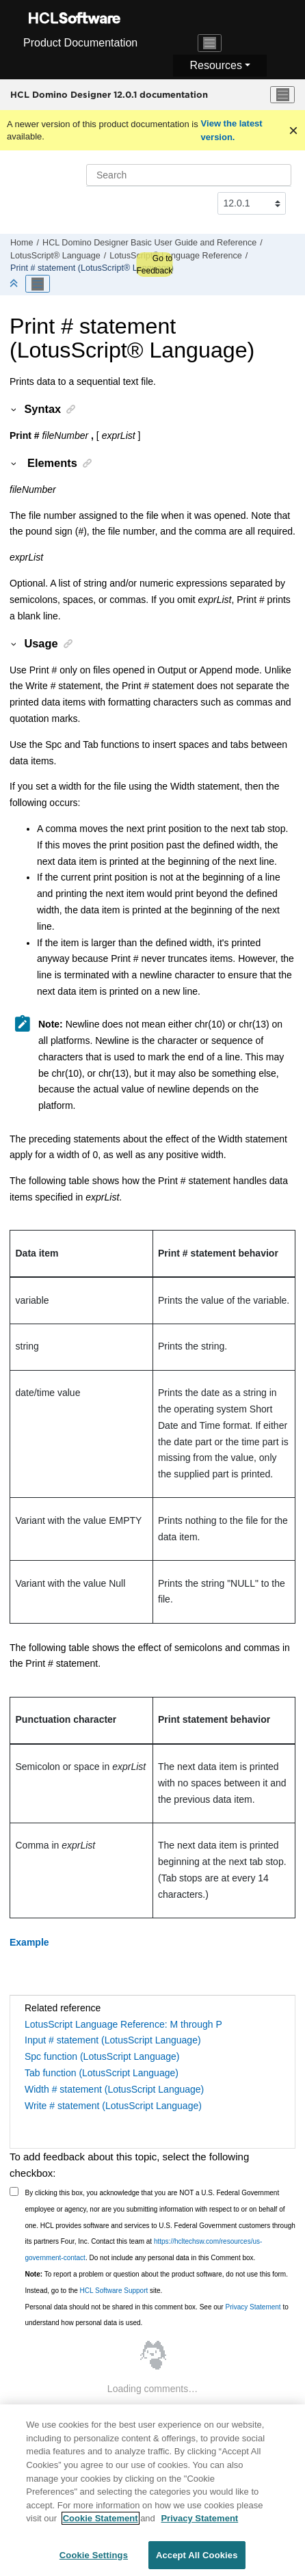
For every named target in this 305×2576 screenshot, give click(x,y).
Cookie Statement (100, 2525)
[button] (14, 409)
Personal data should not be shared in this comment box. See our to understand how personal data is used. (157, 2315)
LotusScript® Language (55, 255)
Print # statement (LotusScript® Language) (92, 268)
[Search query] (188, 175)
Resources (215, 65)
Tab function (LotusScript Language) (101, 2072)
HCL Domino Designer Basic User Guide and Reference (149, 242)
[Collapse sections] (15, 284)
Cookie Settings (93, 2562)
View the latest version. (232, 130)
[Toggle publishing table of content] (37, 284)
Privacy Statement (252, 2307)
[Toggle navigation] (210, 43)
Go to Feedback (154, 265)
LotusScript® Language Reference (175, 255)
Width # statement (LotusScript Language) (114, 2089)
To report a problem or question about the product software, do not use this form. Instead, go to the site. (156, 2282)
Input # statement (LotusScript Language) (113, 2040)
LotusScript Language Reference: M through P (123, 2024)
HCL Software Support (114, 2290)
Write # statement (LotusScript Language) (113, 2105)
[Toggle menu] (282, 95)
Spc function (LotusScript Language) (102, 2056)
